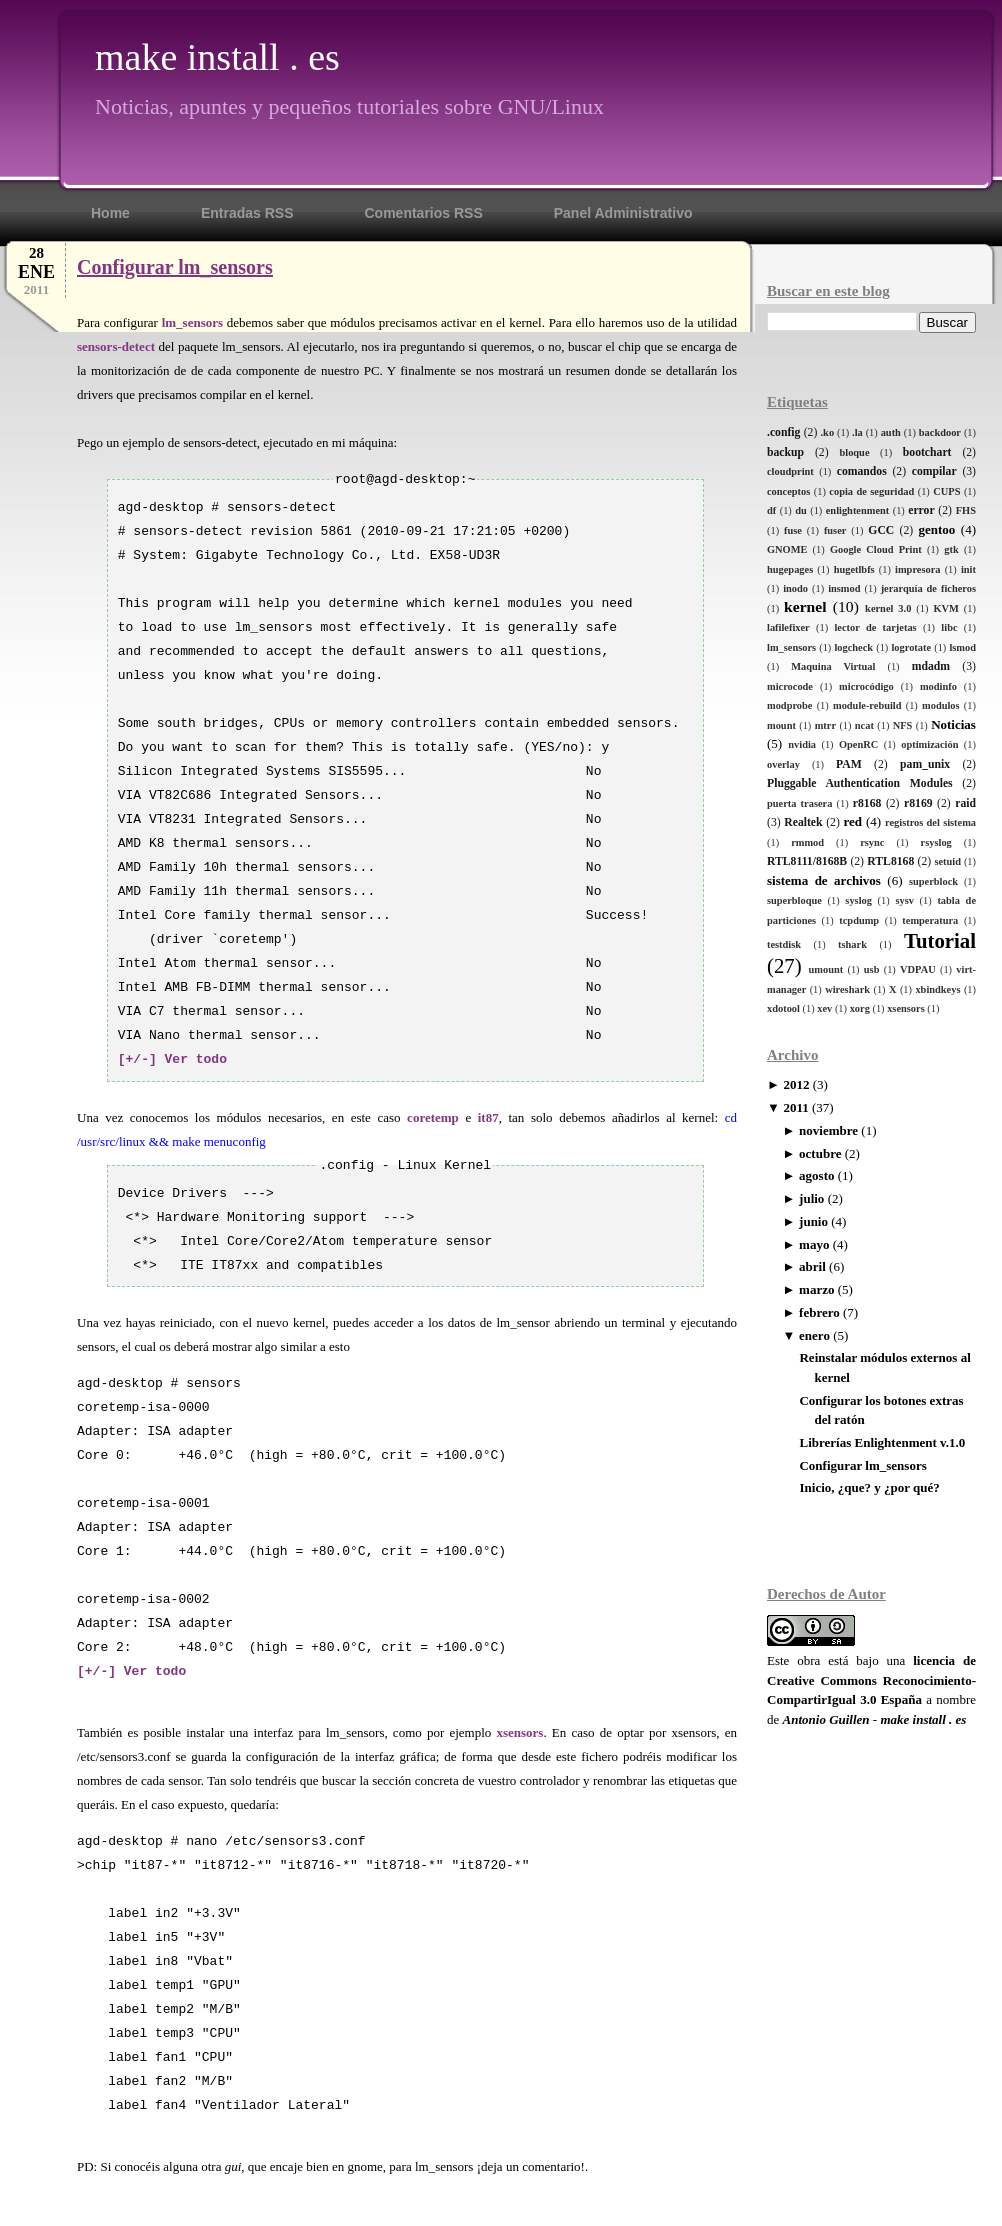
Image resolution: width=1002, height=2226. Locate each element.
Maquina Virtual (833, 666)
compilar (934, 471)
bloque (854, 452)
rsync (872, 842)
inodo (795, 588)
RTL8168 (890, 861)
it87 (488, 1117)
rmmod (807, 842)
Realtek (803, 822)
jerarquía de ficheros (928, 588)
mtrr (825, 725)
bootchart (927, 452)
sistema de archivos (824, 880)
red (852, 821)
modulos (941, 705)
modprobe (789, 705)
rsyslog (936, 842)
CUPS (946, 491)
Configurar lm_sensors (862, 1465)
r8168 (867, 803)
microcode (790, 686)
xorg (860, 1008)
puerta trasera (799, 803)
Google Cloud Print (876, 549)
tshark (852, 944)
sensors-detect (116, 346)
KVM (945, 608)
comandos (862, 471)
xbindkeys (937, 989)
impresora (917, 569)
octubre (820, 1153)
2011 (795, 1107)
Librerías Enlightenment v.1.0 (882, 1442)
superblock (933, 881)
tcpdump (859, 920)
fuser (835, 530)
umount (826, 969)
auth (891, 432)
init (968, 569)
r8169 (918, 803)
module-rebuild (867, 705)
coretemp (433, 1117)
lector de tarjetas (875, 627)
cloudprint (790, 471)
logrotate (911, 647)
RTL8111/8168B (807, 861)
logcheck (853, 647)
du (801, 510)
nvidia (802, 744)
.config (783, 432)
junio (813, 1221)
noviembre (828, 1130)
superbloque (794, 900)
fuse (793, 530)
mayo (814, 1244)
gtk (951, 549)
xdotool (783, 1008)
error (921, 510)
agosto (816, 1175)
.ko (828, 432)
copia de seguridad (871, 491)
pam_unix (925, 764)
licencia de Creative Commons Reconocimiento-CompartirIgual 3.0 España (871, 1680)
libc (949, 627)
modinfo (938, 686)
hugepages (790, 569)
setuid (947, 861)
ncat (864, 725)
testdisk (784, 944)
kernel (805, 606)
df (771, 510)
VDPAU (918, 969)
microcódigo (866, 686)
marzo (816, 1289)
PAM (849, 764)
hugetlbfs (854, 569)
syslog (858, 900)
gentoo (936, 529)
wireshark (847, 989)
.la (857, 432)
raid (965, 803)
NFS (903, 725)
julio (811, 1198)
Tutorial (940, 940)
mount (781, 725)
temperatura (930, 920)
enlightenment (858, 510)
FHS (966, 510)
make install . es (217, 57)
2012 (796, 1084)
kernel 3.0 (888, 608)
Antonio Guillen (826, 1719)
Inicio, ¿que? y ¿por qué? (869, 1487)
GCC (881, 530)
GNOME (787, 549)
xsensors (906, 1008)
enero (814, 1335)
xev (824, 1008)
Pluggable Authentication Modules (860, 783)
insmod (844, 588)
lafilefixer (788, 627)
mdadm (931, 666)
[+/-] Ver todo (172, 1060)
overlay (783, 764)
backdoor (940, 432)
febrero (819, 1312)
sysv (904, 900)
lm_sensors (791, 647)
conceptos (788, 491)
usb (872, 969)
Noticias (953, 724)
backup (785, 452)
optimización (929, 744)
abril (812, 1266)
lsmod (962, 647)
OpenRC (858, 744)
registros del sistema (930, 822)
